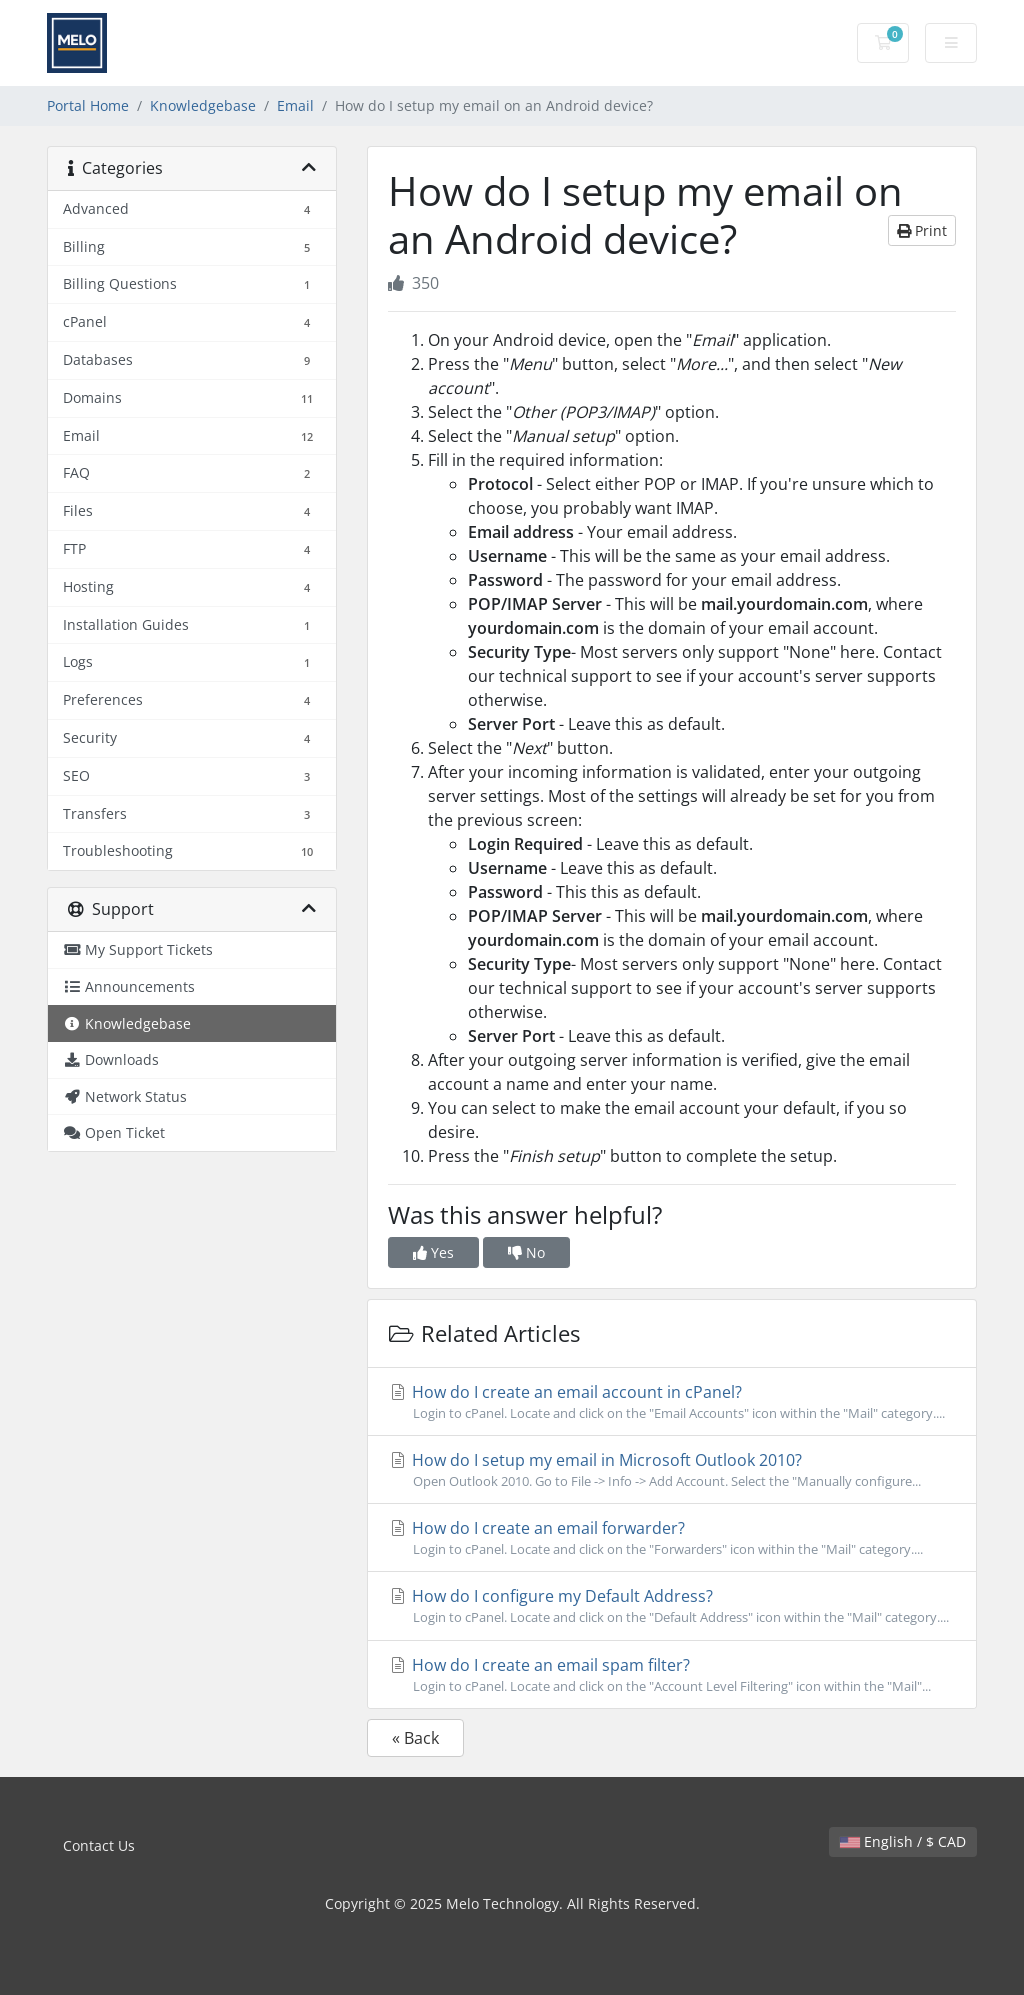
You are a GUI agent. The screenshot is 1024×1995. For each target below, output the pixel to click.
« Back (415, 1738)
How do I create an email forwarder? (672, 1538)
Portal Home (88, 105)
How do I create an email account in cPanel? (672, 1402)
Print (922, 230)
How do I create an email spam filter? (672, 1675)
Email (295, 105)
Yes (433, 1252)
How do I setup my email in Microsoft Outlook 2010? (672, 1470)
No (526, 1252)
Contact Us (99, 1845)
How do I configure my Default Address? (672, 1606)
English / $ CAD (903, 1841)
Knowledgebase (203, 105)
